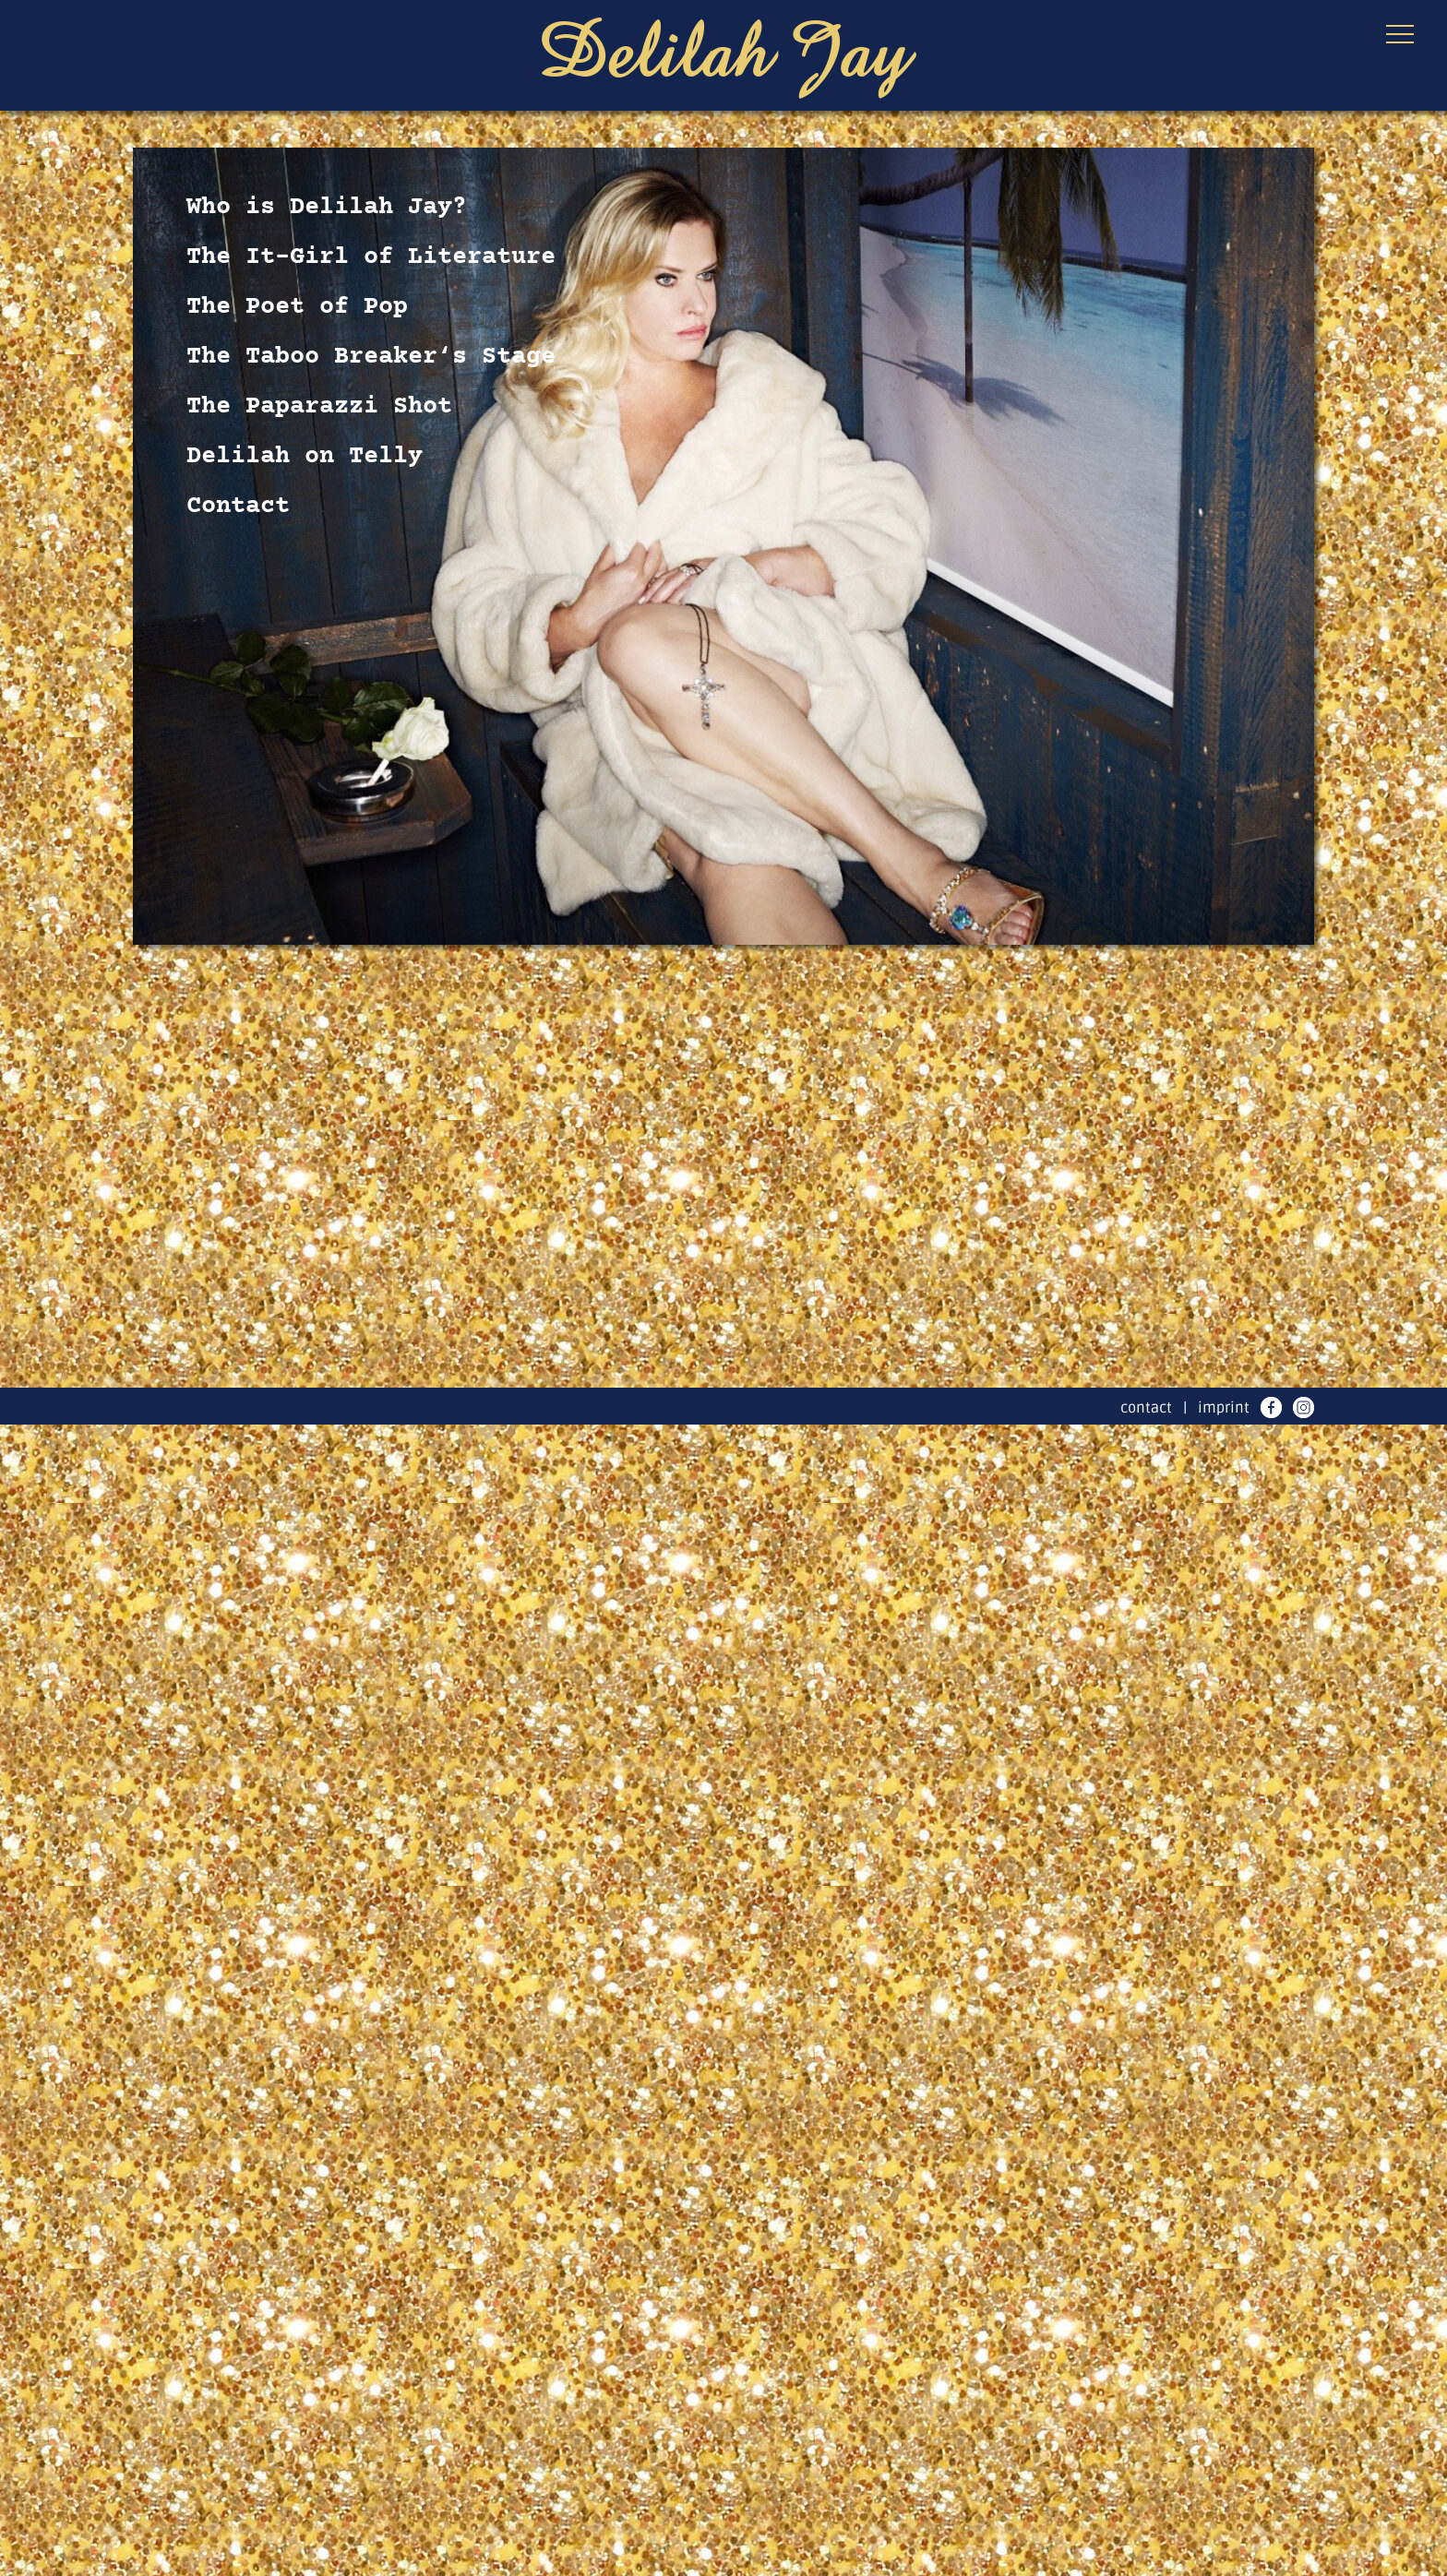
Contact (238, 506)
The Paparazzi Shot (319, 407)
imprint (1224, 1408)
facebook (1271, 1407)
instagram (1303, 1407)
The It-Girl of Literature (371, 257)
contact (1146, 1408)
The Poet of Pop (297, 307)
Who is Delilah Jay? (326, 207)
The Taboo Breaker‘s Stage (371, 357)
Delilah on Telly (304, 457)
